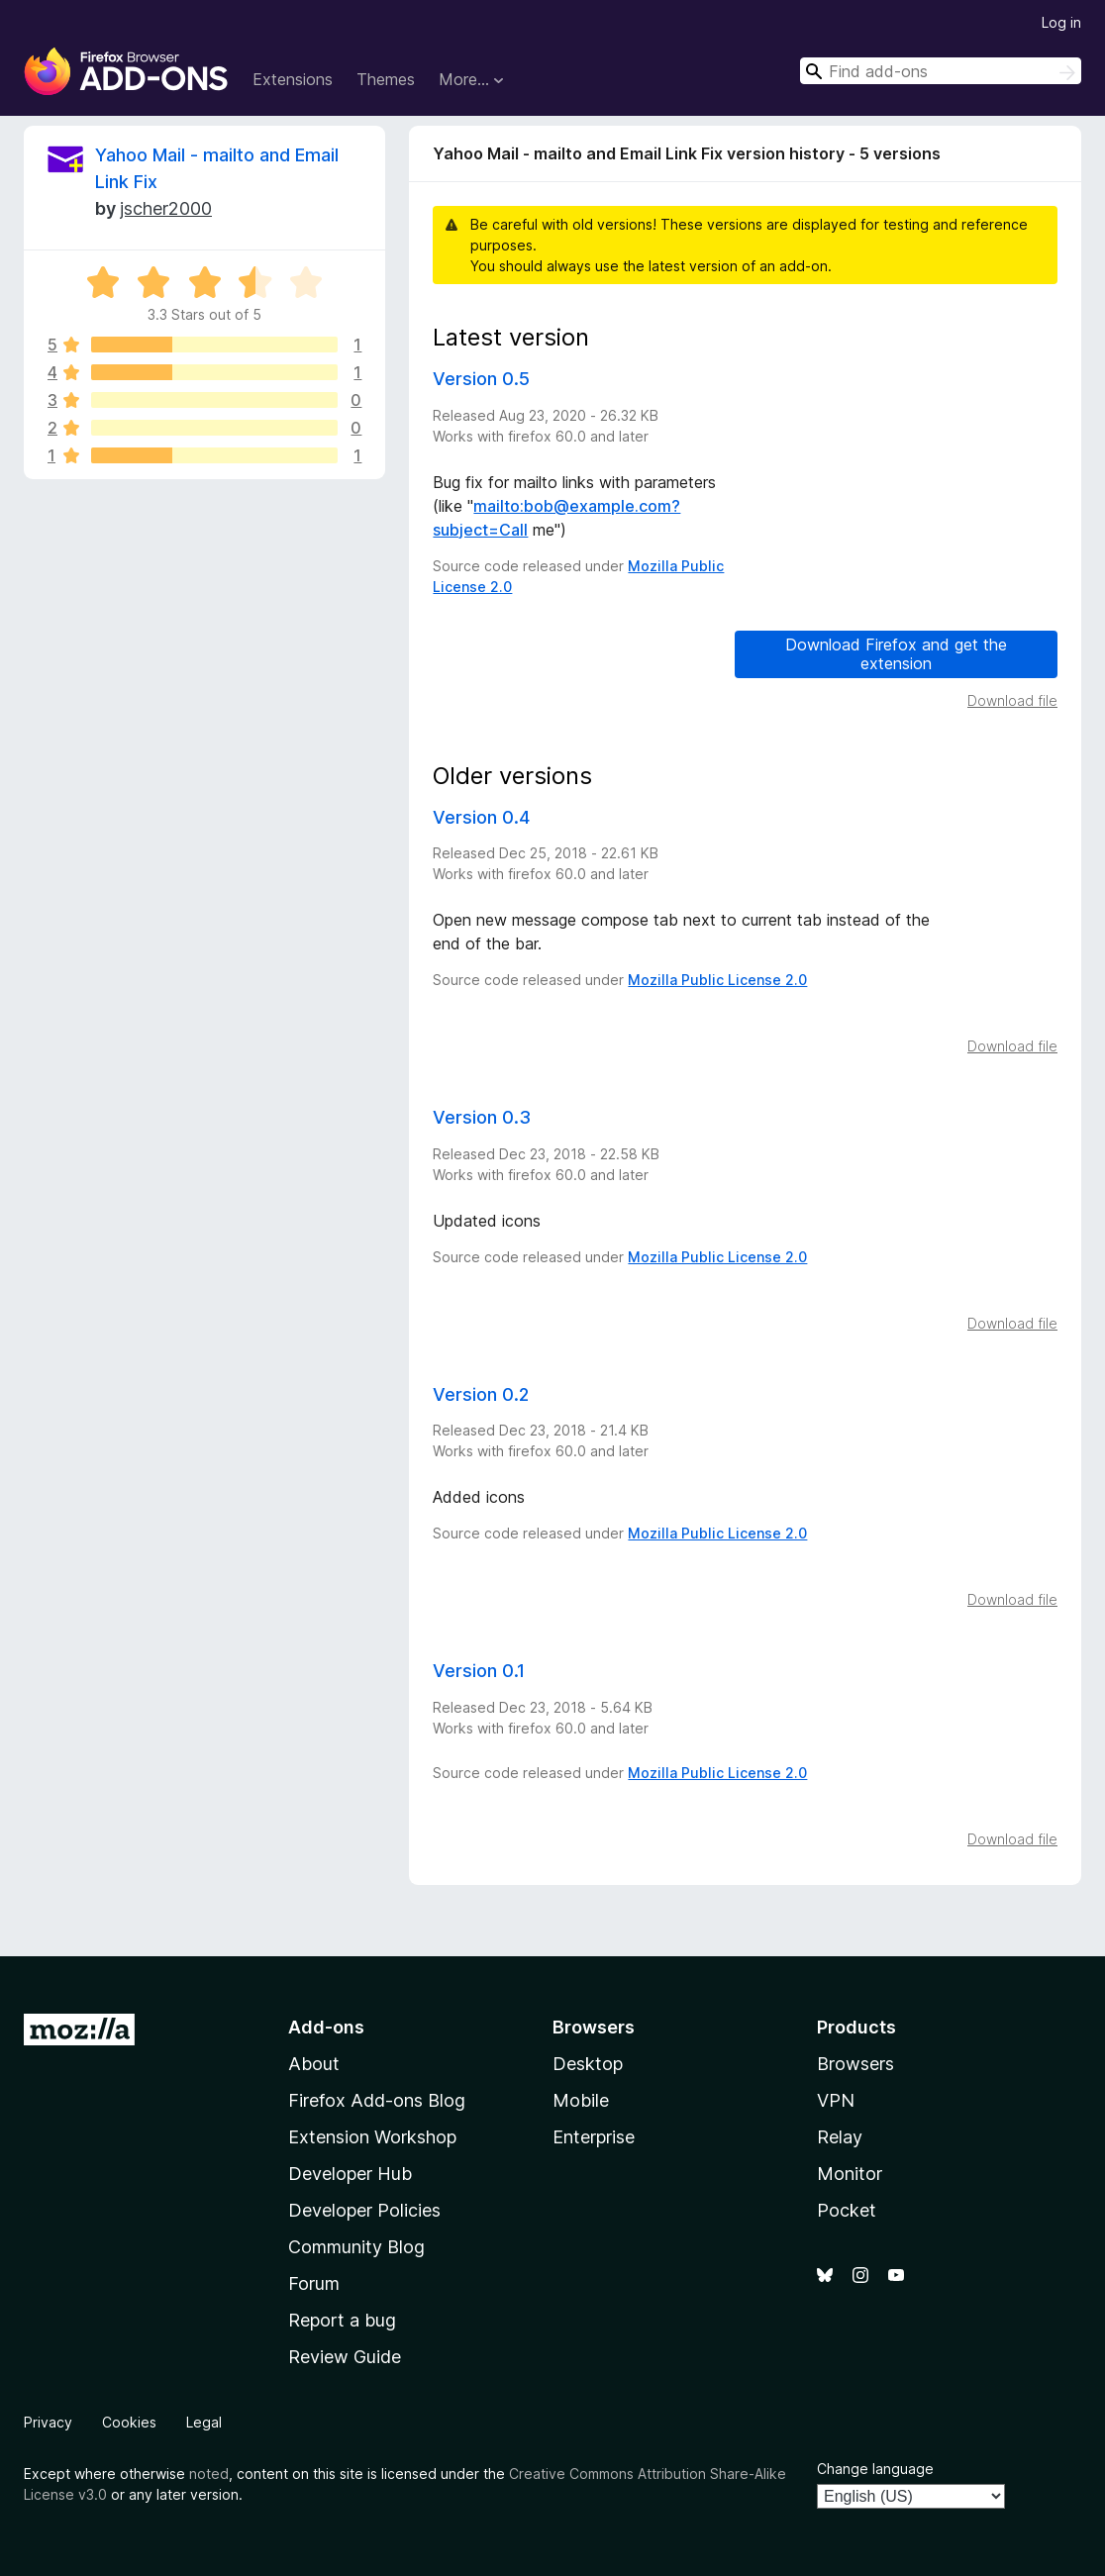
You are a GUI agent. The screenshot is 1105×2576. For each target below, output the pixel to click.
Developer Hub (350, 2173)
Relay (839, 2137)
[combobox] (940, 70)
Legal (204, 2422)
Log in (1061, 22)
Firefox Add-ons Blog (376, 2100)
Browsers (855, 2063)
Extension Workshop (372, 2137)
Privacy (48, 2422)
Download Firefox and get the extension (896, 654)
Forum (314, 2283)
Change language (875, 2468)
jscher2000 (166, 208)
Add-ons (326, 2027)
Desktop (587, 2063)
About (314, 2063)
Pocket (846, 2210)
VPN (835, 2100)
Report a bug (342, 2320)
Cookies (129, 2422)
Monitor (849, 2173)
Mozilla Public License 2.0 (717, 979)
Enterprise (593, 2137)
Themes (385, 79)
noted (209, 2473)
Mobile (580, 2100)
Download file (1012, 700)
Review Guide (344, 2356)
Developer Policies (364, 2210)
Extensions (292, 79)
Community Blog (356, 2246)
